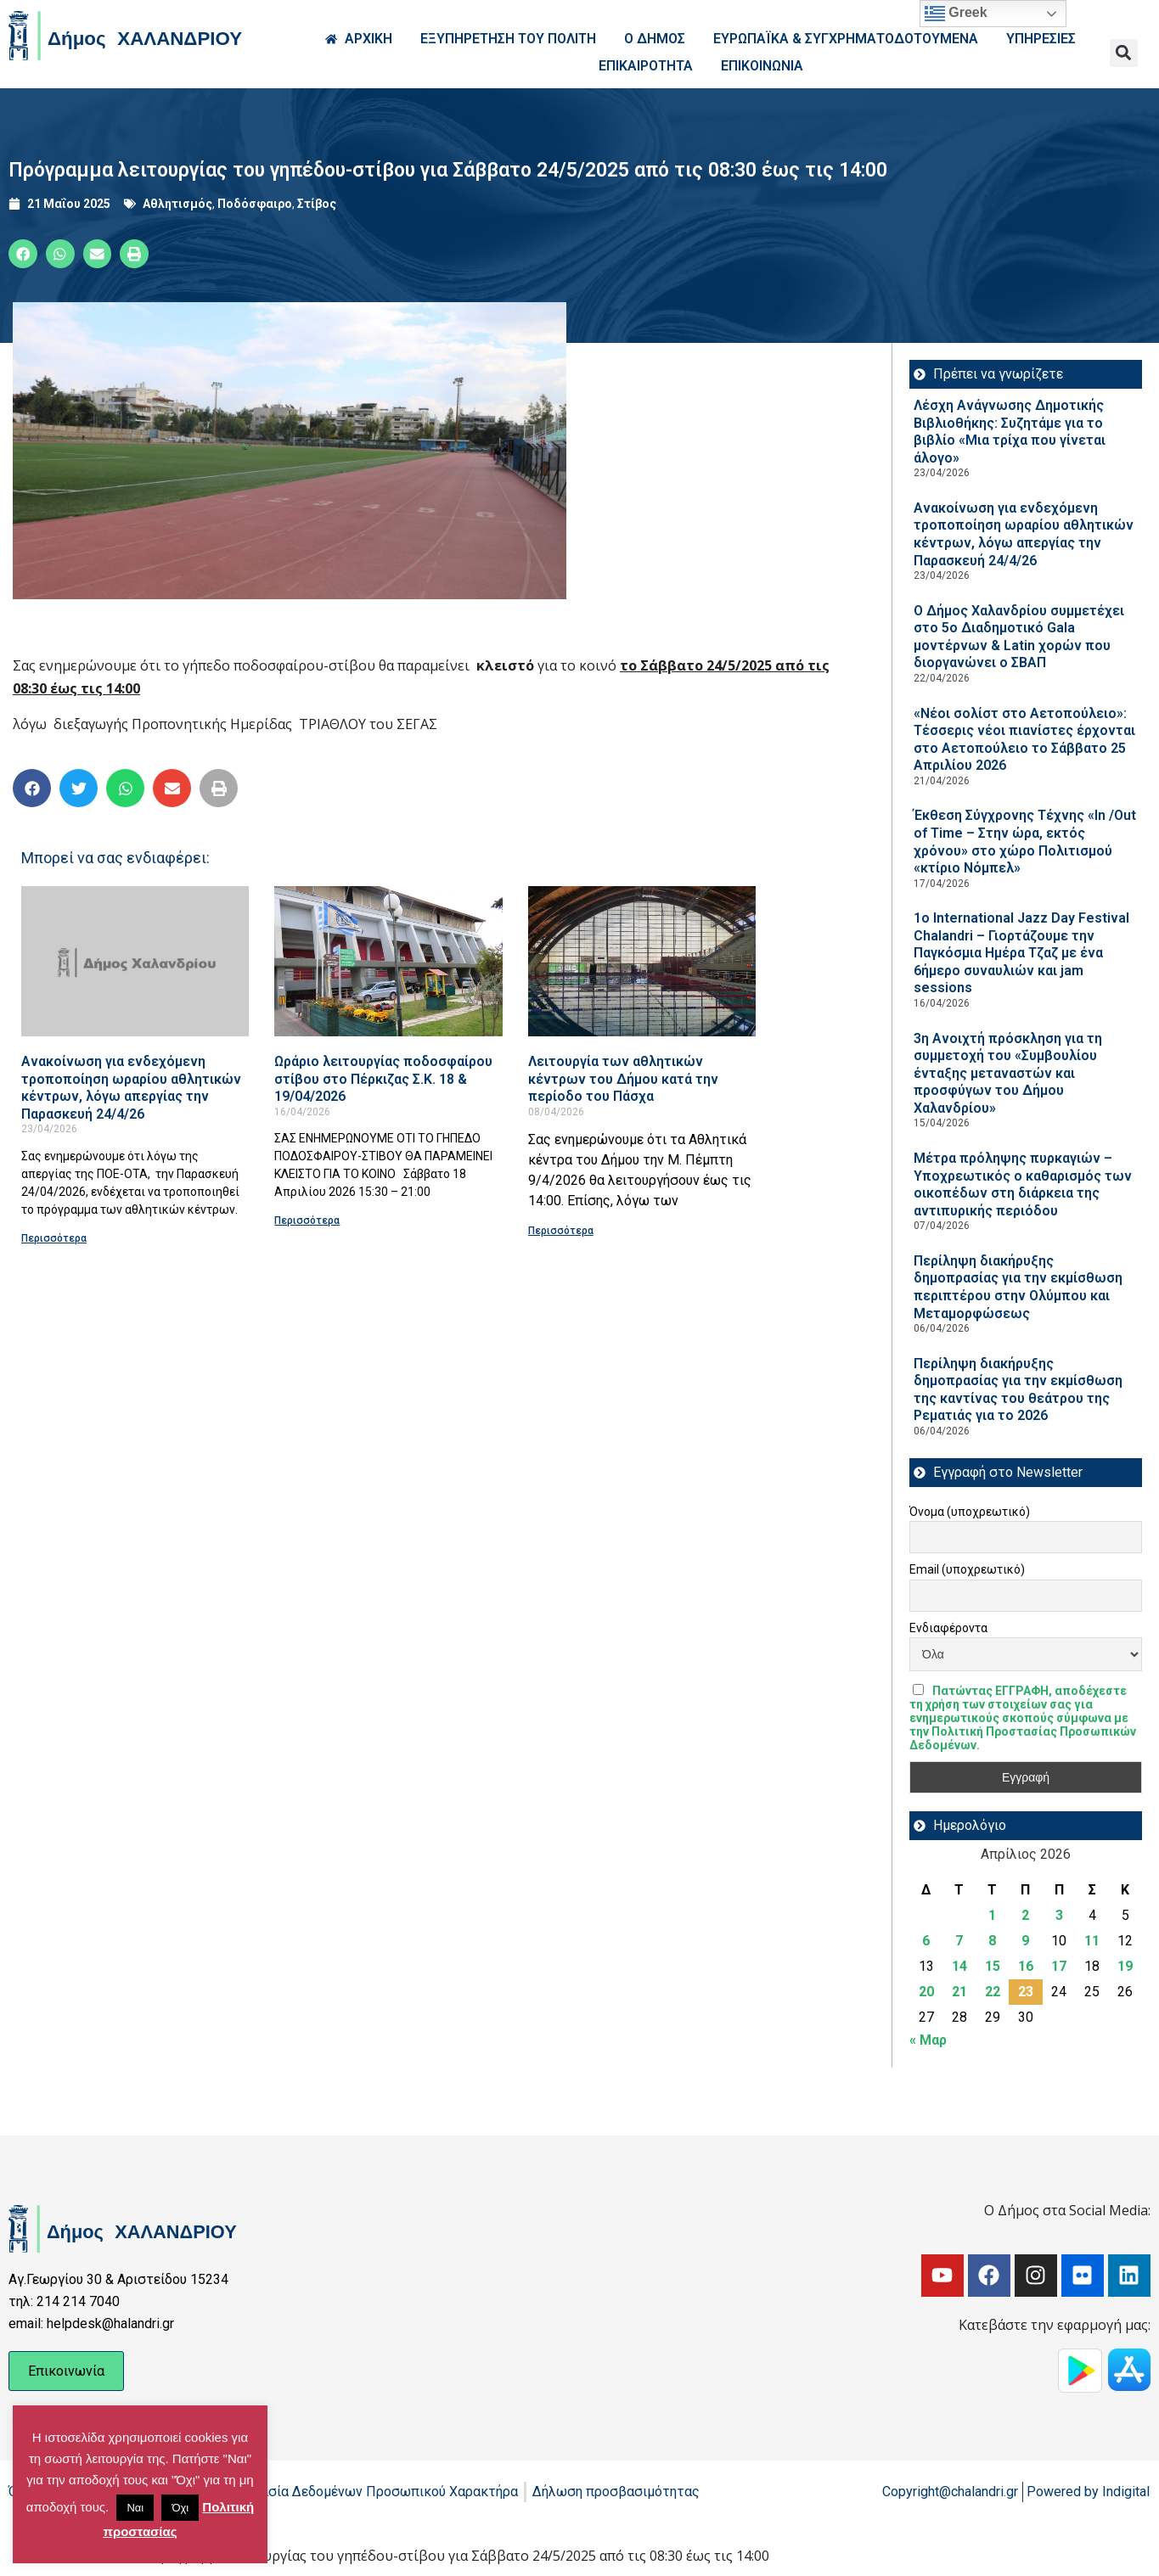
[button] (1124, 53)
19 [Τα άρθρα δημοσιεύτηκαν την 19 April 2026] (1125, 1966)
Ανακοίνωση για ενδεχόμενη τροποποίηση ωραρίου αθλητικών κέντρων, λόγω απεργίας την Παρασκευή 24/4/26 (131, 1087)
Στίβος (316, 203)
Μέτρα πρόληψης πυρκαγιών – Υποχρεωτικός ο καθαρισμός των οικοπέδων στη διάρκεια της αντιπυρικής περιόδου (1023, 1184)
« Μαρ (928, 2040)
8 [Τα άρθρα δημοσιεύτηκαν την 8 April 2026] (992, 1941)
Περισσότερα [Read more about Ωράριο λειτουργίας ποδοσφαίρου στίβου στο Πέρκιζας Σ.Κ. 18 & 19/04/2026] (307, 1220)
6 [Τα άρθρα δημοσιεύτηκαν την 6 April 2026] (926, 1941)
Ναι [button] (135, 2507)
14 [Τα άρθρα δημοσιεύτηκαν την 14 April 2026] (959, 1966)
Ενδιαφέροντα (948, 1628)
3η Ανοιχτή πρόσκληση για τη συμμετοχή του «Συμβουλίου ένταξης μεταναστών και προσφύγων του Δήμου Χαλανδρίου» (1008, 1073)
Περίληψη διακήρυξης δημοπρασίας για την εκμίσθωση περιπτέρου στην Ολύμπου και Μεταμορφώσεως (1018, 1287)
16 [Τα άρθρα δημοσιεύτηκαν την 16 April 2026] (1025, 1966)
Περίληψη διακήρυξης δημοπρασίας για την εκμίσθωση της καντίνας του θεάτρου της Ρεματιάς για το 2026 (1018, 1389)
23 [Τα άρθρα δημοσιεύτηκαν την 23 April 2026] (1025, 1992)
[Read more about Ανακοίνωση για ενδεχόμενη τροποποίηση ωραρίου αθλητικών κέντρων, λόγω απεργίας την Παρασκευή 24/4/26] (135, 961)
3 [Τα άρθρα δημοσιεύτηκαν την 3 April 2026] (1059, 1915)
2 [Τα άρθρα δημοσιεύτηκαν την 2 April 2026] (1025, 1915)
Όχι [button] (180, 2507)
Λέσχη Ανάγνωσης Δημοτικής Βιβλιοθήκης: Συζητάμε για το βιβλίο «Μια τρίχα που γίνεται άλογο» (1010, 431)
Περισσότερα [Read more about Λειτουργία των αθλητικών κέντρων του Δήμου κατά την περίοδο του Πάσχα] (561, 1231)
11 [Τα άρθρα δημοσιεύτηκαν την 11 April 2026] (1092, 1941)
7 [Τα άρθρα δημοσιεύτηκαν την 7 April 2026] (959, 1941)
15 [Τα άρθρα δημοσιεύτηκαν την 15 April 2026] (992, 1966)
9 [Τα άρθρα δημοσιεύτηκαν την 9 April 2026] (1025, 1941)
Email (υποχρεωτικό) (967, 1569)
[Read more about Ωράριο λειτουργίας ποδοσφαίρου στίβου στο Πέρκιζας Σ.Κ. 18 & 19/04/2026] (388, 961)
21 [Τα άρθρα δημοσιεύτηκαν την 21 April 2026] (959, 1992)
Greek (956, 13)
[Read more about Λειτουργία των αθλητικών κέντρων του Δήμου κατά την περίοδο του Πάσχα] (642, 961)
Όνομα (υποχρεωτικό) (969, 1511)
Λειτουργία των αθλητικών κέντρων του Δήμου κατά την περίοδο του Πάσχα (623, 1078)
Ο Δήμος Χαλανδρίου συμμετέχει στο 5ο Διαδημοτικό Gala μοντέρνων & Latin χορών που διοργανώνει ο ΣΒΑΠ (1019, 637)
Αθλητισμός (177, 203)
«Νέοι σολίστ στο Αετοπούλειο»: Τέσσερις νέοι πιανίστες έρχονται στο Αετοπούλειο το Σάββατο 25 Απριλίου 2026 (1024, 739)
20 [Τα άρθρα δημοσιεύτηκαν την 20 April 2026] (926, 1992)
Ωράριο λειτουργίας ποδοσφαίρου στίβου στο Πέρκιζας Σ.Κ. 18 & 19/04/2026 (383, 1078)
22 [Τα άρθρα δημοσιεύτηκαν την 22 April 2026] (992, 1992)
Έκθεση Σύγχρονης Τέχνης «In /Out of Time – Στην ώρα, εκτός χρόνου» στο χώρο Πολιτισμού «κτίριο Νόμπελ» (1025, 841)
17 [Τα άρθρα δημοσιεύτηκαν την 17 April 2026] (1058, 1966)
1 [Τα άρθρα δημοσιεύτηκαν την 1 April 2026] (992, 1915)
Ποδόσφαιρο (254, 203)
